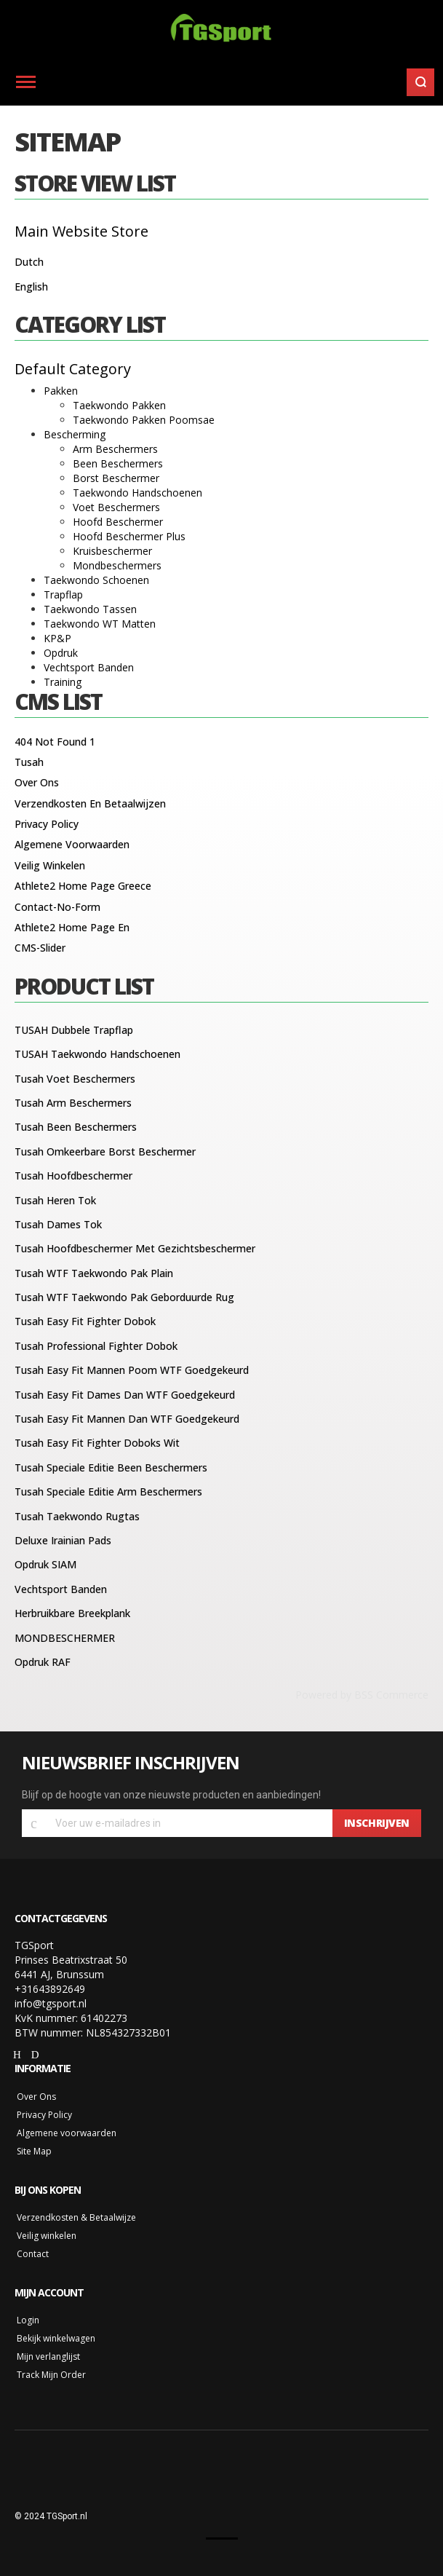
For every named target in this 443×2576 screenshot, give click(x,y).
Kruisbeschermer (112, 551)
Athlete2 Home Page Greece (83, 886)
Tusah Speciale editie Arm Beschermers (108, 1491)
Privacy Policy (47, 824)
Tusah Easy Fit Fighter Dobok (85, 1321)
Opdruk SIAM (45, 1564)
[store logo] (221, 29)
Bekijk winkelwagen (56, 2338)
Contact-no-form (57, 907)
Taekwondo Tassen (90, 609)
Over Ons (36, 2096)
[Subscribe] (376, 1823)
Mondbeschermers (117, 565)
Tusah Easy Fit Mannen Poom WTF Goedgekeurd (132, 1370)
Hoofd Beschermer (118, 522)
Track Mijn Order (51, 2374)
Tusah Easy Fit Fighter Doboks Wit (97, 1443)
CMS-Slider (40, 948)
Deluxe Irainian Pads (63, 1540)
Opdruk (61, 653)
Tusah (29, 762)
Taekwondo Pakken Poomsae (144, 420)
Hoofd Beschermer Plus (129, 536)
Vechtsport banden (61, 1589)
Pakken (61, 391)
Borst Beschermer (116, 478)
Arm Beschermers (115, 449)
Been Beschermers (118, 463)
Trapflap (63, 594)
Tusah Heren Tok (55, 1200)
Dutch (29, 262)
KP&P (57, 638)
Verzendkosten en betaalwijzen (90, 803)
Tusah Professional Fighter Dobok (96, 1346)
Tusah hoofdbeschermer (73, 1175)
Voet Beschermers (116, 507)
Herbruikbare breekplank (72, 1613)
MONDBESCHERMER (65, 1638)
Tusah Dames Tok (58, 1224)
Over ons (37, 782)
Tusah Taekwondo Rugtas (77, 1516)
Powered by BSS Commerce (361, 1695)
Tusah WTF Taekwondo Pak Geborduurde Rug (124, 1297)
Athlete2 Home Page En (72, 927)
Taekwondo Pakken (119, 405)
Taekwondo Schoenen (96, 580)
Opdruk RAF (43, 1662)
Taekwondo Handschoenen (137, 492)
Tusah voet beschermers (75, 1079)
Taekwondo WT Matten (100, 624)
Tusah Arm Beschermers (73, 1103)
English (31, 286)
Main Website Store (81, 231)
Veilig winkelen (50, 865)
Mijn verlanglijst (48, 2356)
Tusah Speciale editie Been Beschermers (111, 1467)
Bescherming (74, 434)
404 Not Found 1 (55, 741)
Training (62, 682)
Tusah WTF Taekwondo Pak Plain (94, 1273)
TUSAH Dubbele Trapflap (74, 1030)
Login (28, 2320)
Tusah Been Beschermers (76, 1127)
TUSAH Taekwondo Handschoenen (97, 1054)
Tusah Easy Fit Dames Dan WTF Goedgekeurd (125, 1395)
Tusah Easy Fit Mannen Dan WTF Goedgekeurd (127, 1419)
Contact (33, 2254)
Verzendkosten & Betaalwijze (76, 2217)
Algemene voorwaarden (72, 844)
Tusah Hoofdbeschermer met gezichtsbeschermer (135, 1248)
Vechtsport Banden (89, 667)
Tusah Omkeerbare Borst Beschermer (105, 1151)
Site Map (34, 2151)
